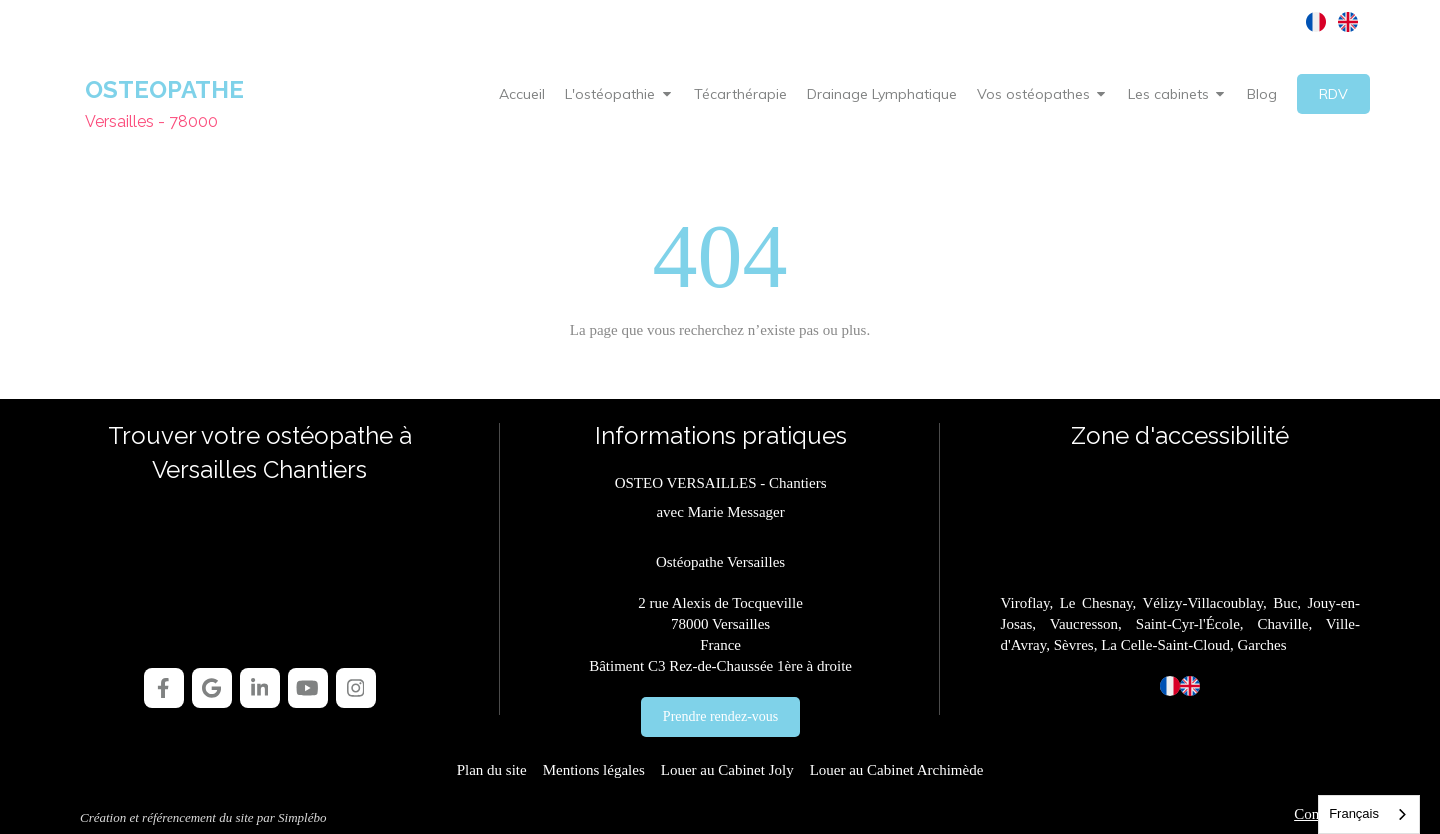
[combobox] (1369, 814)
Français (1354, 813)
